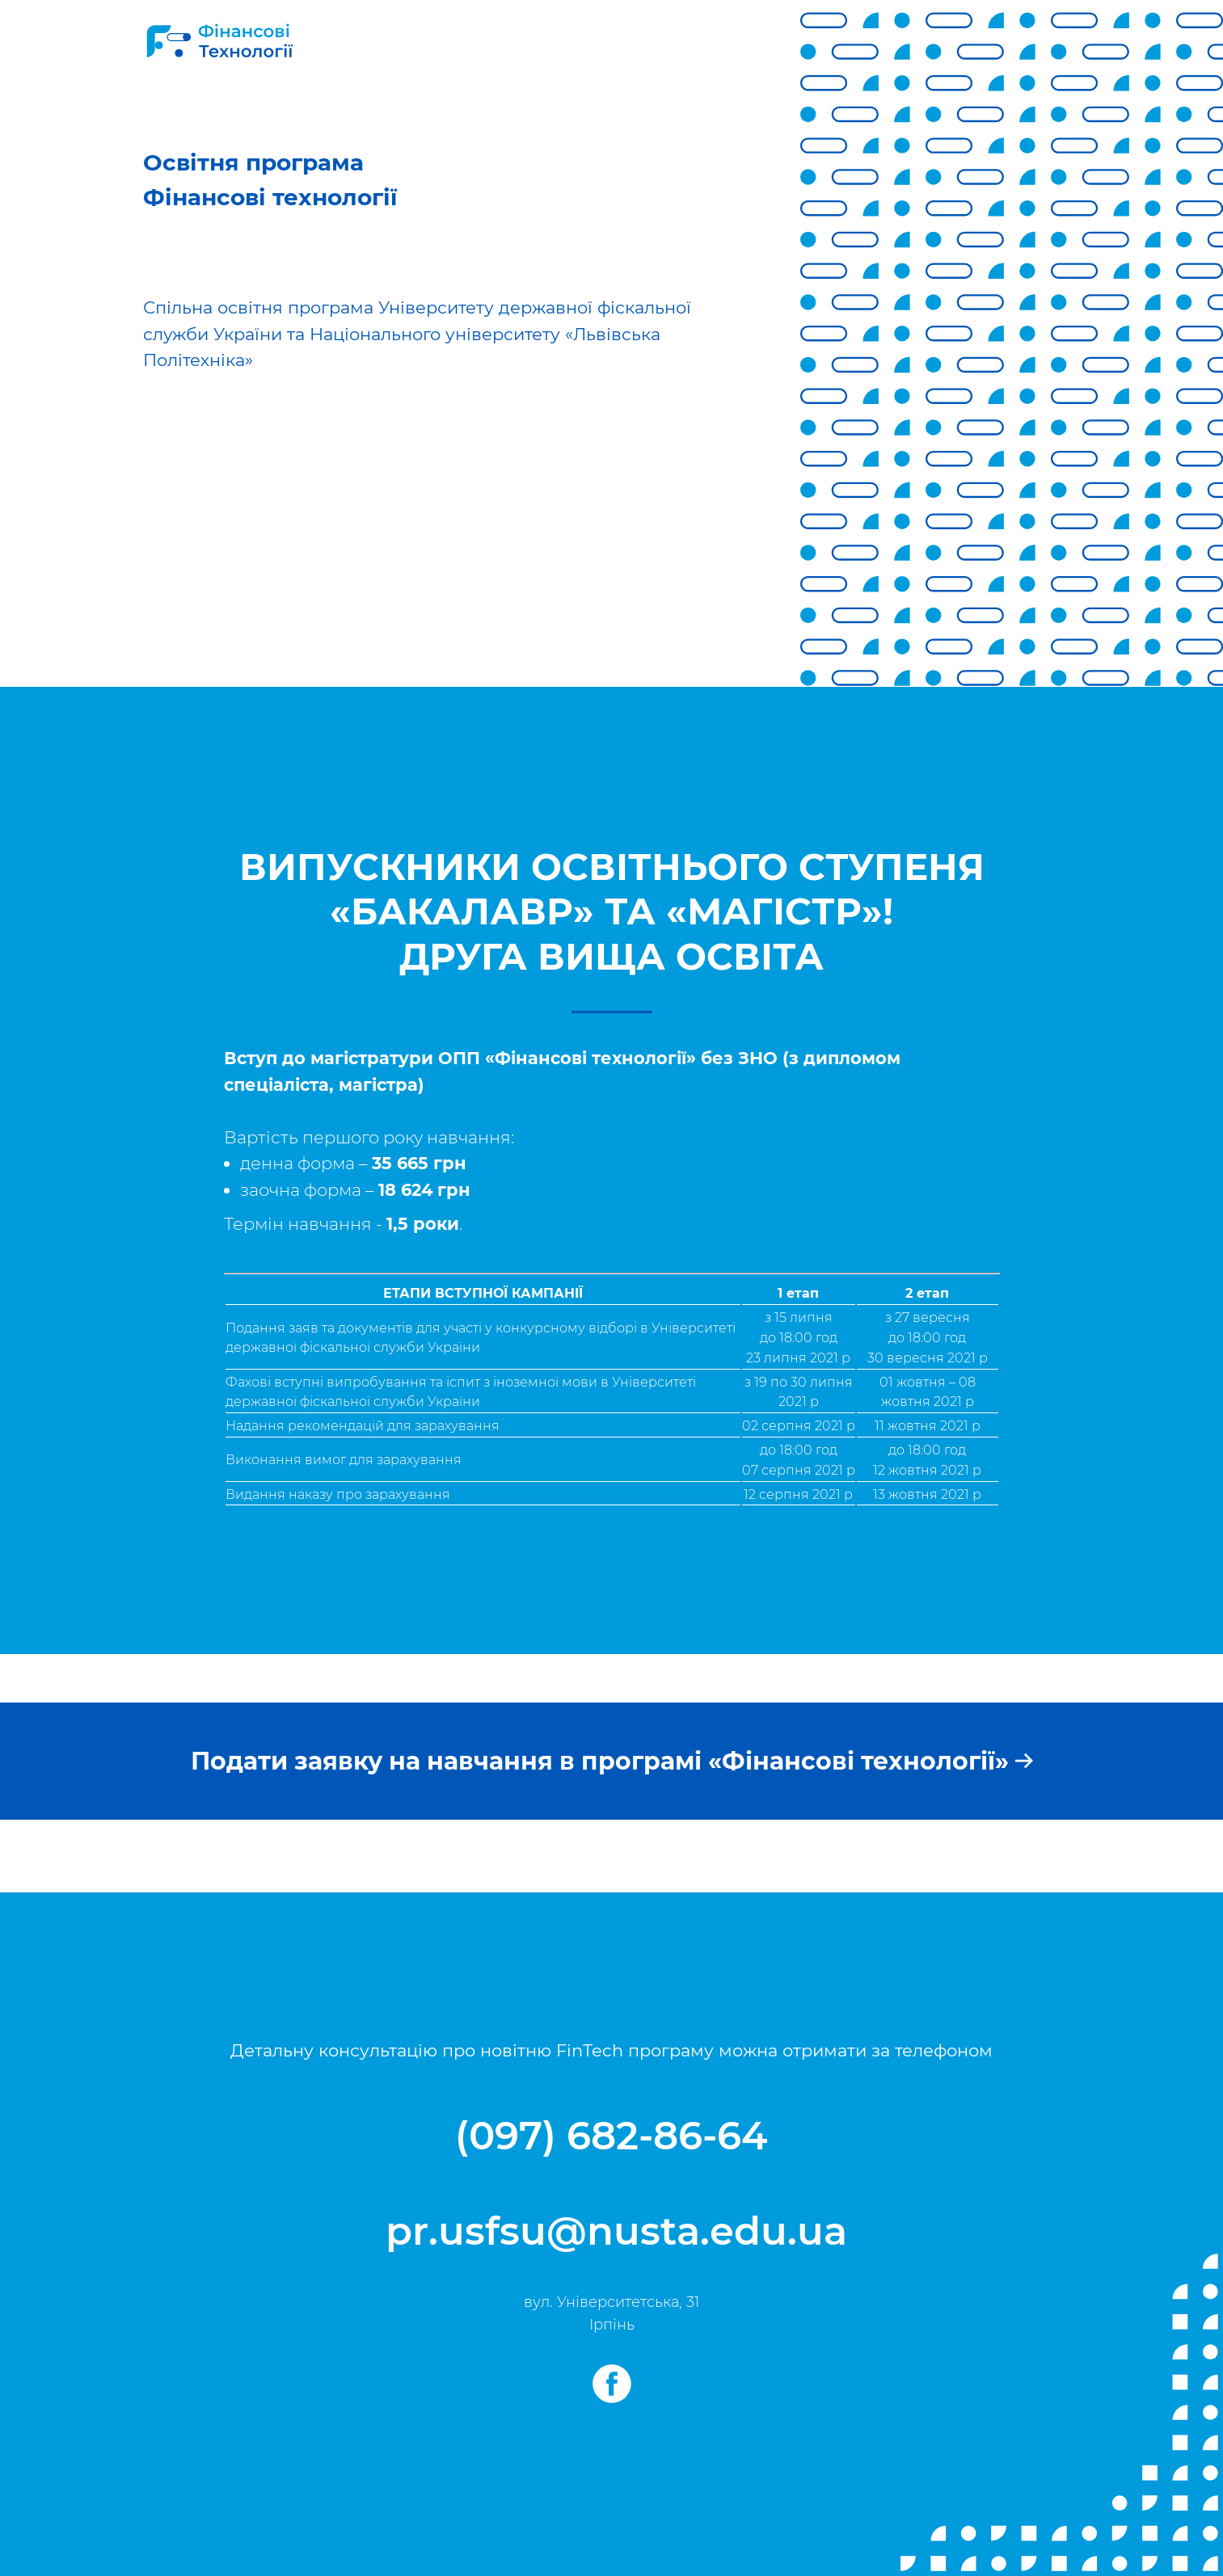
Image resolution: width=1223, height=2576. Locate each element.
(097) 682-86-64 (611, 2135)
